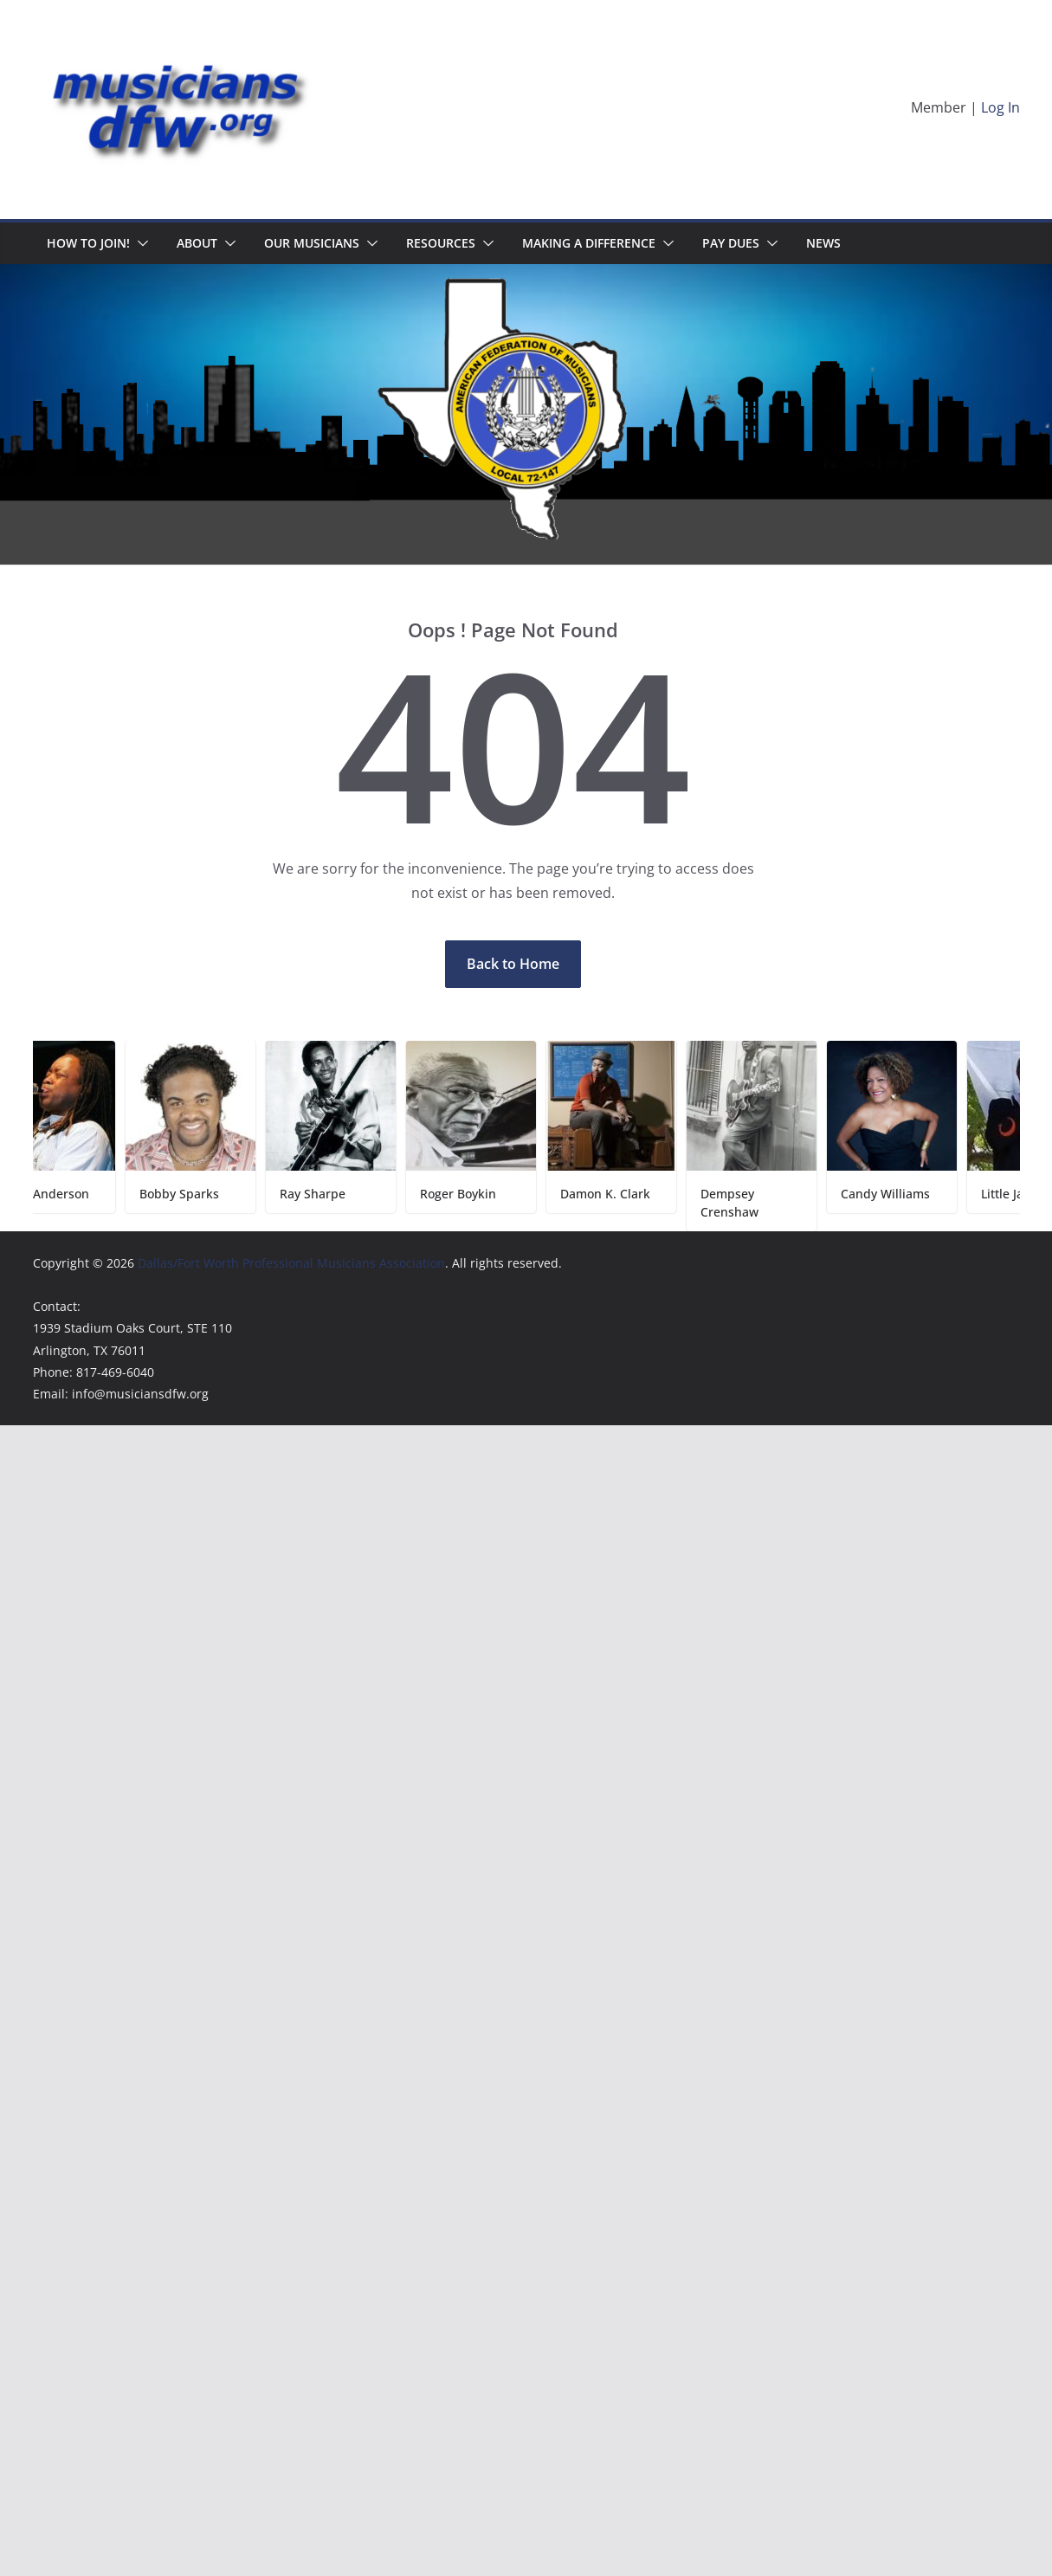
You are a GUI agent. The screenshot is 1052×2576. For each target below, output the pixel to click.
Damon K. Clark (613, 1193)
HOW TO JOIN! (88, 243)
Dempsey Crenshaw (737, 1202)
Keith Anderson (52, 1193)
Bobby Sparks (187, 1193)
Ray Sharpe (320, 1193)
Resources (440, 243)
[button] (139, 243)
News (823, 243)
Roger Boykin (466, 1193)
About (197, 243)
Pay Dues (730, 243)
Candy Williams (893, 1193)
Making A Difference (588, 243)
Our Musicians (311, 243)
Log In (1000, 107)
